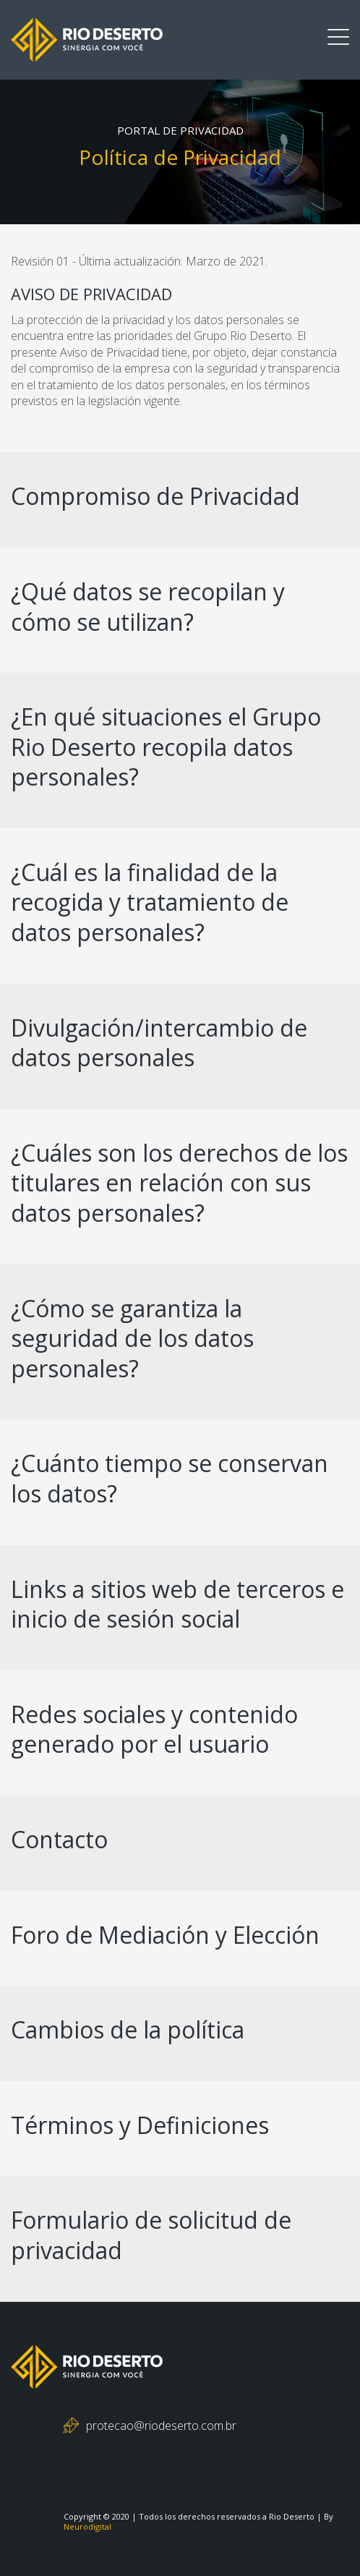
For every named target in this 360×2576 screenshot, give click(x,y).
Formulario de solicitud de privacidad (151, 2235)
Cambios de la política (127, 2029)
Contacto (59, 1839)
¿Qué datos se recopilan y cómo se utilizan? (148, 606)
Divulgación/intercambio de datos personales (159, 1043)
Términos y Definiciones (140, 2125)
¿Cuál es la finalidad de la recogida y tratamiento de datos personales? (149, 902)
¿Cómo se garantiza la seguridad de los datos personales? (132, 1338)
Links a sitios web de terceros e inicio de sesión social (177, 1604)
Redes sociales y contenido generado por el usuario (154, 1729)
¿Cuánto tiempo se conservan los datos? (169, 1478)
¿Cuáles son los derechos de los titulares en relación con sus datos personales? (179, 1182)
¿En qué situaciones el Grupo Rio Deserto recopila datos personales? (166, 746)
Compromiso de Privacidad (155, 495)
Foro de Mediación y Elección (165, 1934)
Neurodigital (87, 2526)
